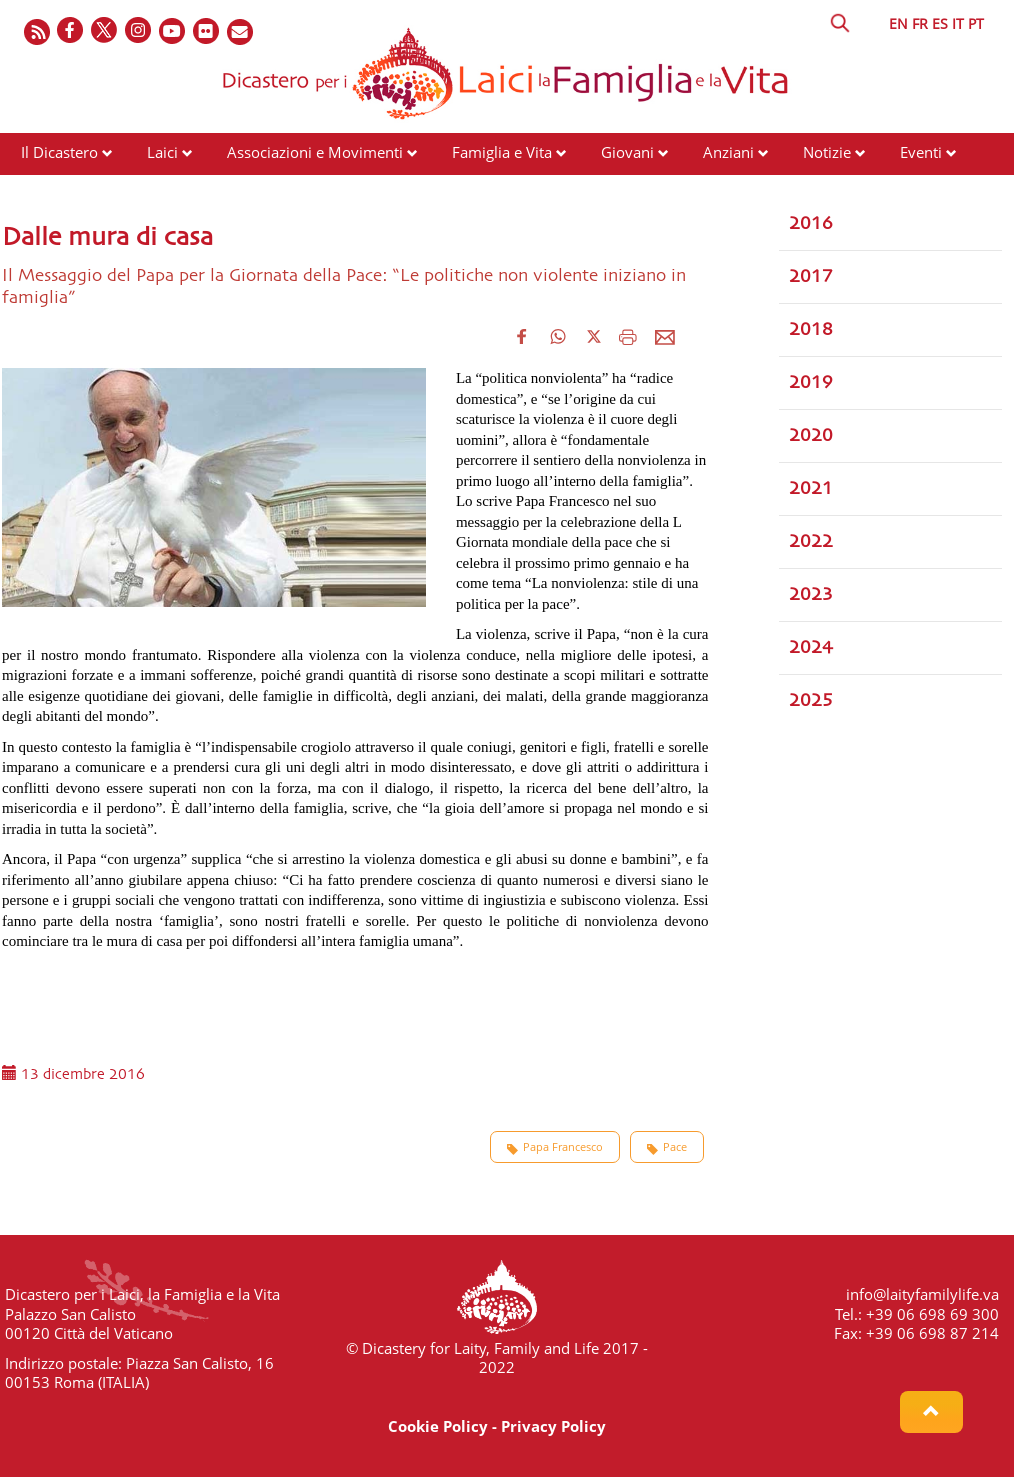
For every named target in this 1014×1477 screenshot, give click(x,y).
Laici (162, 152)
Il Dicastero (59, 152)
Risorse (46, 190)
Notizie (827, 152)
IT (958, 23)
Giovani (627, 152)
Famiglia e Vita (502, 152)
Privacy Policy (553, 1426)
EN (898, 23)
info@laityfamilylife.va (922, 1294)
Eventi (921, 152)
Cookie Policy (438, 1426)
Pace (667, 1147)
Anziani (728, 152)
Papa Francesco (555, 1147)
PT (976, 23)
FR (920, 23)
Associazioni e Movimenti (315, 152)
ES (940, 23)
